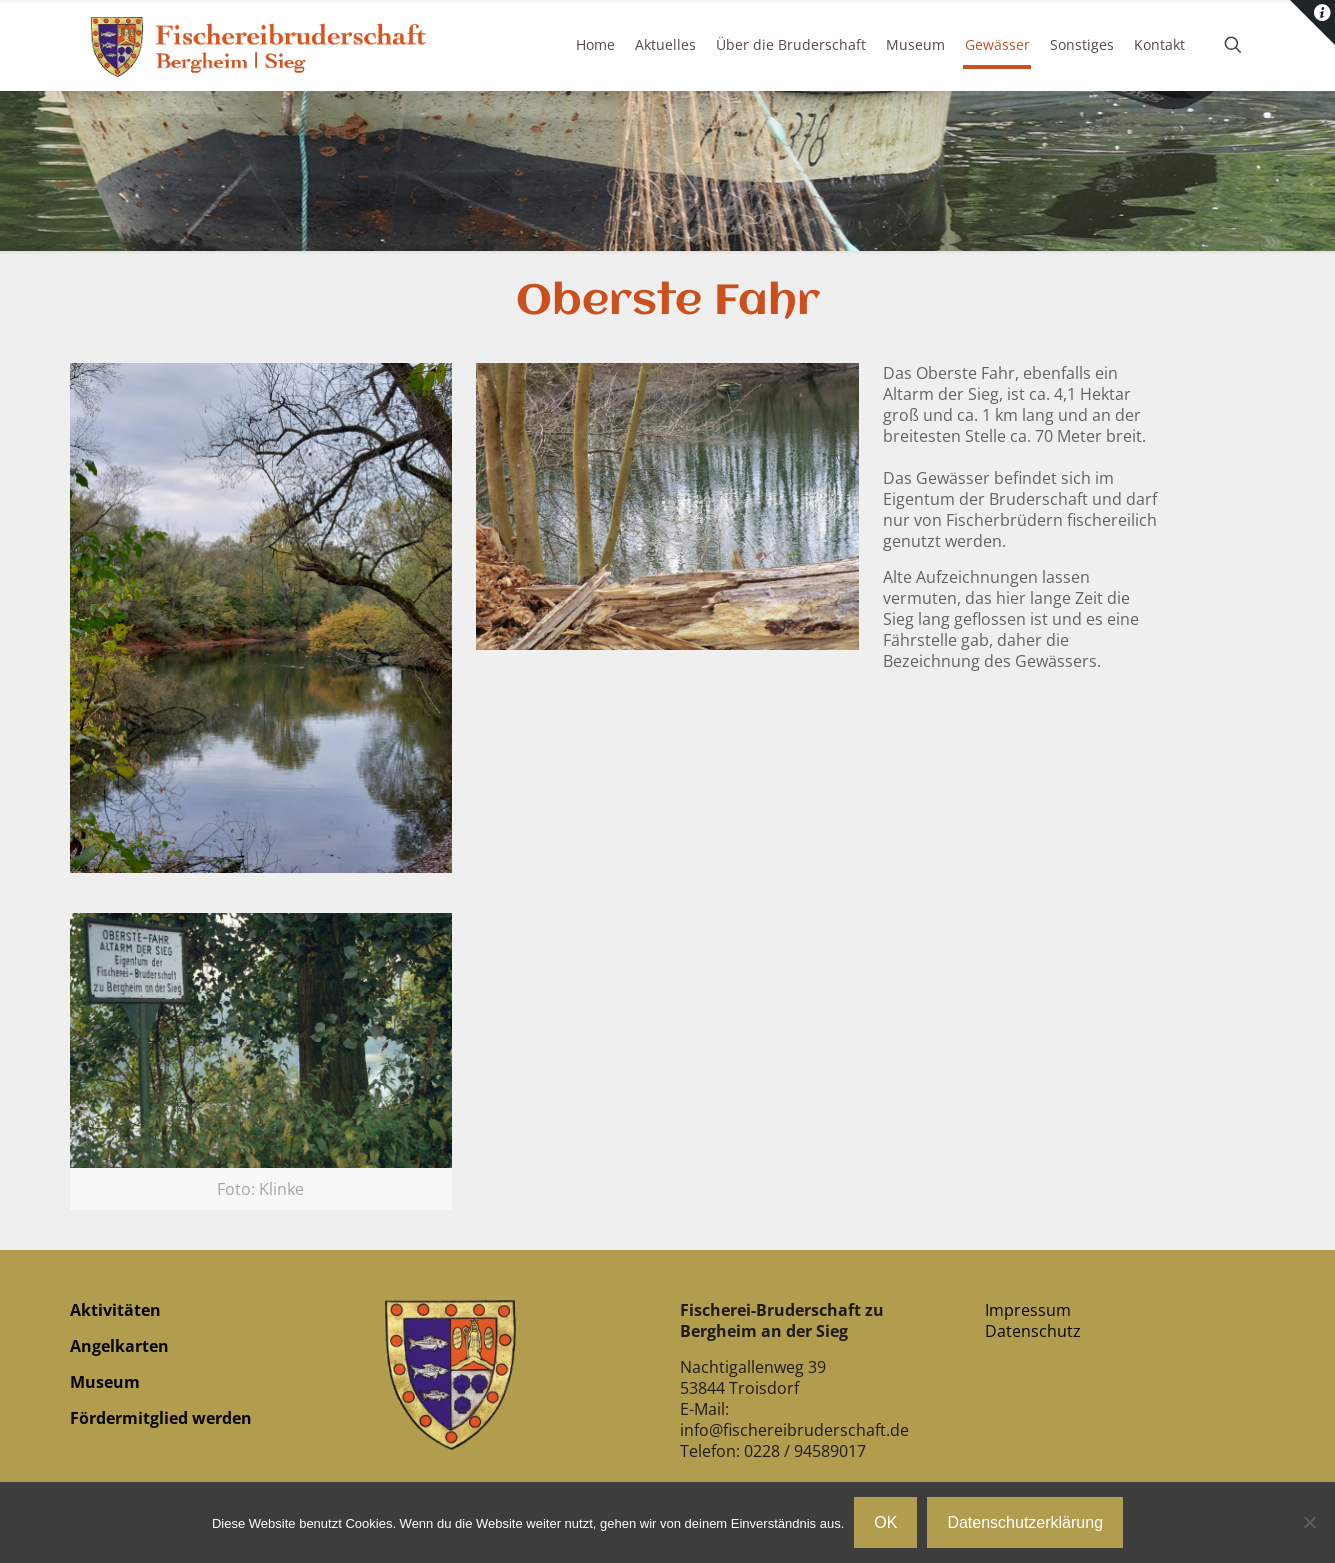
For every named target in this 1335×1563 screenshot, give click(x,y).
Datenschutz (1033, 1331)
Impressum (1028, 1310)
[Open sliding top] (1312, 22)
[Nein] (1310, 1522)
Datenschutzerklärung (1025, 1522)
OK (885, 1522)
